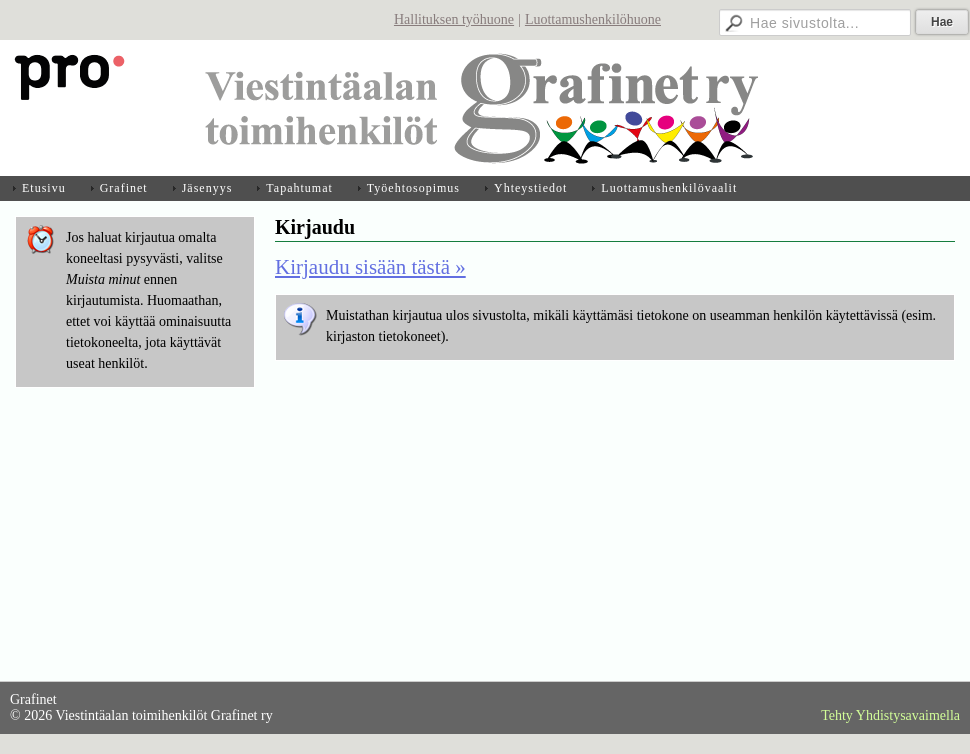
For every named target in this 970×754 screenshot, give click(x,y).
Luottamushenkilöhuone (593, 19)
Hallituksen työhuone (454, 19)
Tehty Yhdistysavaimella (890, 715)
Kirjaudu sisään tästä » (370, 267)
